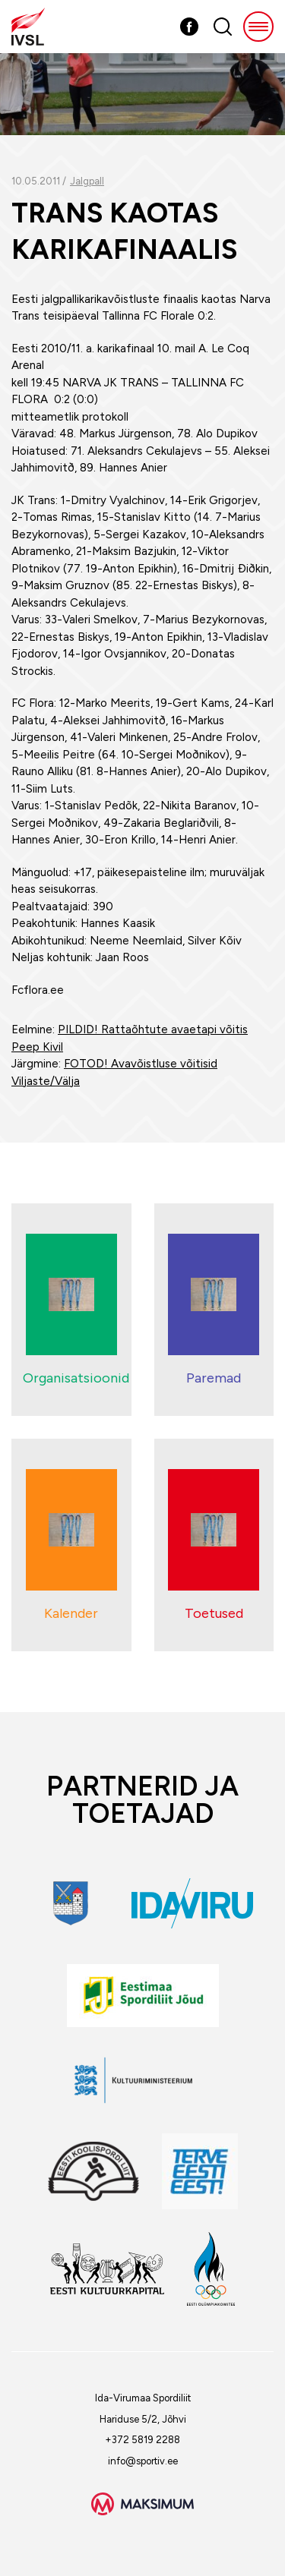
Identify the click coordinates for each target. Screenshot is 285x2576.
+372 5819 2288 (142, 2439)
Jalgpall (87, 181)
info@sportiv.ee (143, 2461)
